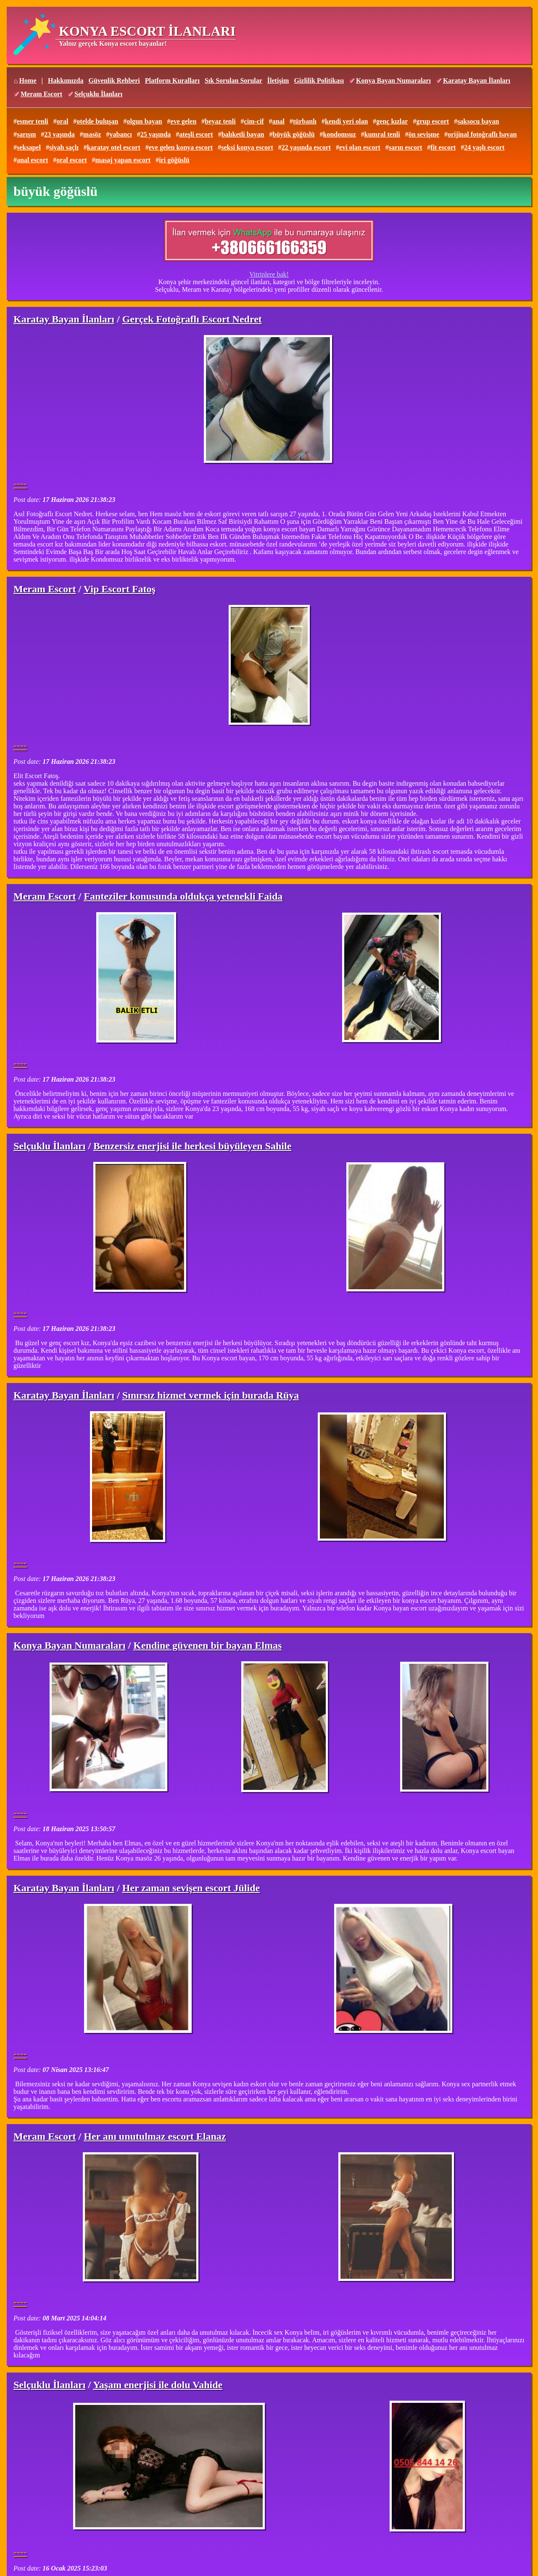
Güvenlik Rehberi (114, 80)
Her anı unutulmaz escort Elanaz (155, 2136)
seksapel (29, 147)
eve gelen (184, 121)
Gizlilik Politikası (319, 80)
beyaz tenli (220, 121)
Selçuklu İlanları (98, 94)
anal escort (32, 160)
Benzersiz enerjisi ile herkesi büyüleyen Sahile (192, 1145)
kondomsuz (339, 134)
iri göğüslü (174, 160)
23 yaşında (59, 134)
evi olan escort (359, 147)
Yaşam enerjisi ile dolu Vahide (157, 2384)
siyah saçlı (64, 147)
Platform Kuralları (172, 80)
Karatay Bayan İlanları (476, 80)
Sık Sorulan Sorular (233, 80)
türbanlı (304, 121)
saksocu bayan (478, 121)
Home (28, 80)
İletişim (278, 80)
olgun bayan (144, 121)
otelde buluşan (97, 121)
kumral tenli (382, 134)
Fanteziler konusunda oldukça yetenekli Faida (183, 896)
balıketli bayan (243, 134)
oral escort (71, 160)
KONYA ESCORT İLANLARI (147, 31)
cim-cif (254, 121)
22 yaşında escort (306, 147)
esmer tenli (32, 121)
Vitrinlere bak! (269, 274)
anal (278, 121)
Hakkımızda (65, 80)
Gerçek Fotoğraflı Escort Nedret (192, 319)
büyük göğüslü (294, 134)
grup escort (432, 121)
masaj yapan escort (123, 160)
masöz (92, 134)
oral (63, 121)
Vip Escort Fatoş (120, 588)
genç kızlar (392, 121)
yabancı (120, 134)
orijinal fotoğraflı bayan (482, 134)
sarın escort (405, 147)
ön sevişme (424, 134)
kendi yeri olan (346, 121)
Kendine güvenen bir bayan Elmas (207, 1645)
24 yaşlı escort (484, 147)
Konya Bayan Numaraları (393, 80)
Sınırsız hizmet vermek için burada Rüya (210, 1395)
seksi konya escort (247, 147)
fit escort (443, 147)
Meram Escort (41, 94)
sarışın (26, 134)
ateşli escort (196, 134)
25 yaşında (155, 134)
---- (20, 483)
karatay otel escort (113, 147)
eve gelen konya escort (181, 147)
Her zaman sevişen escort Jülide (191, 1887)
